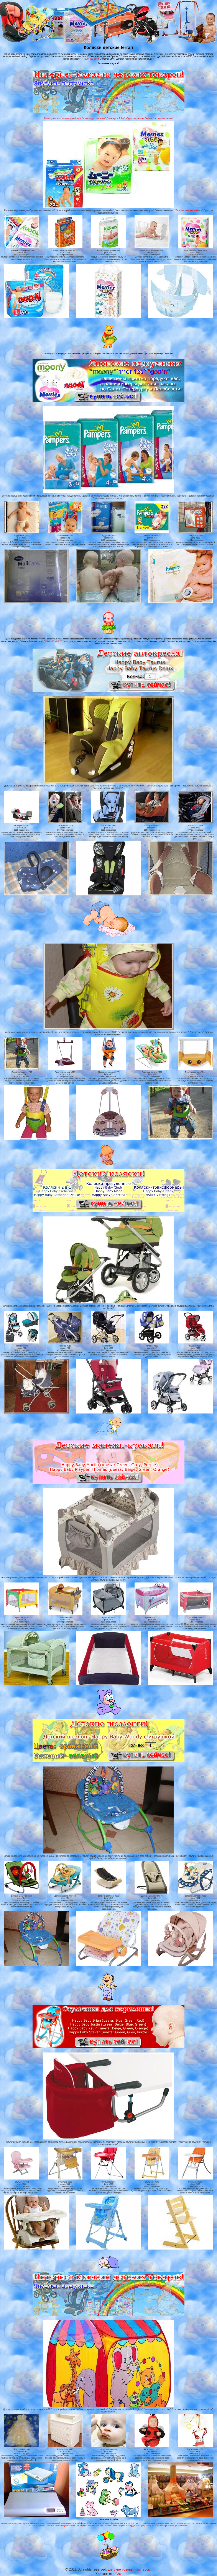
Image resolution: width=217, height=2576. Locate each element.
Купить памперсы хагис (33, 2523)
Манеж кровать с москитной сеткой (192, 2523)
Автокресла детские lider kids (90, 2525)
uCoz (117, 2574)
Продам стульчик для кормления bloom (157, 2523)
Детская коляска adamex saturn (96, 2523)
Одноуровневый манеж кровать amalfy (63, 2523)
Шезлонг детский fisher (176, 2525)
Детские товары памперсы (189, 210)
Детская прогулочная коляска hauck (148, 2525)
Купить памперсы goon (11, 2523)
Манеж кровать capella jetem (118, 2525)
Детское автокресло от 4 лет (125, 2523)
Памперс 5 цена (53, 641)
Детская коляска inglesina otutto (61, 2525)
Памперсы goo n (91, 59)
